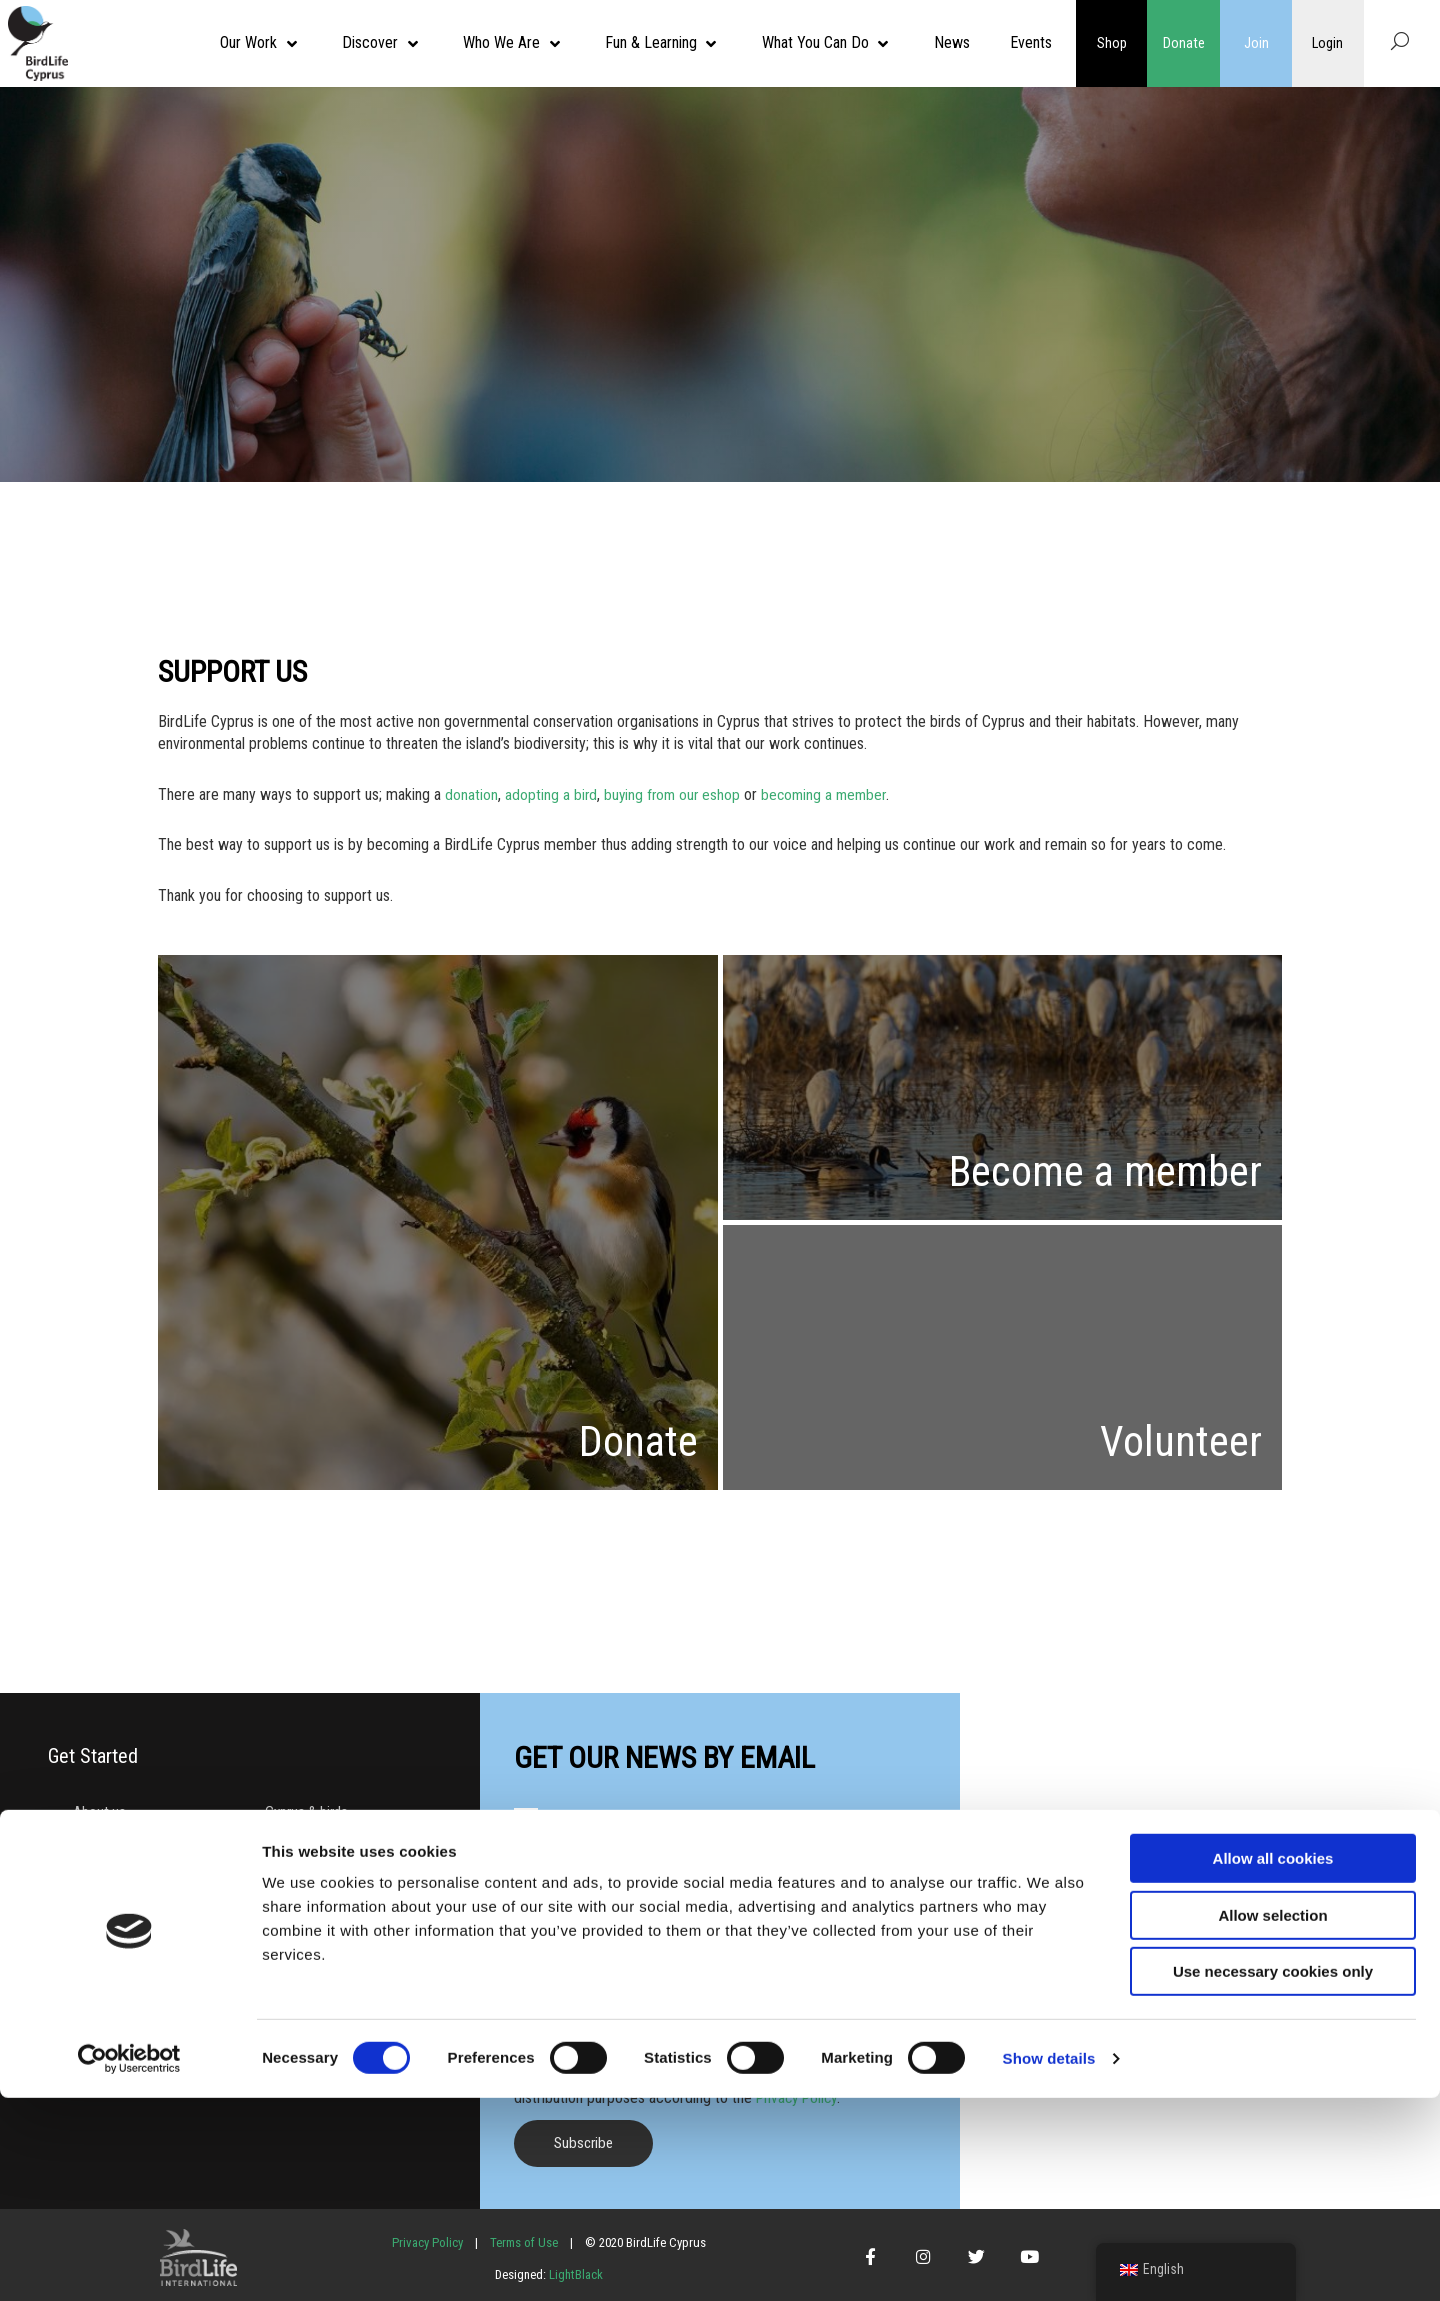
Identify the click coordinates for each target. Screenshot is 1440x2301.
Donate (1184, 43)
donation (471, 794)
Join (1256, 43)
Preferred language (576, 2002)
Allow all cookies (1273, 2061)
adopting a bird (551, 794)
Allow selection (1272, 2118)
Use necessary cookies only (1273, 2174)
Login (1328, 43)
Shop (1112, 43)
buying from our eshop (675, 794)
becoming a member (830, 794)
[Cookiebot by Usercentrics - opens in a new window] (129, 2262)
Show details (1049, 2261)
